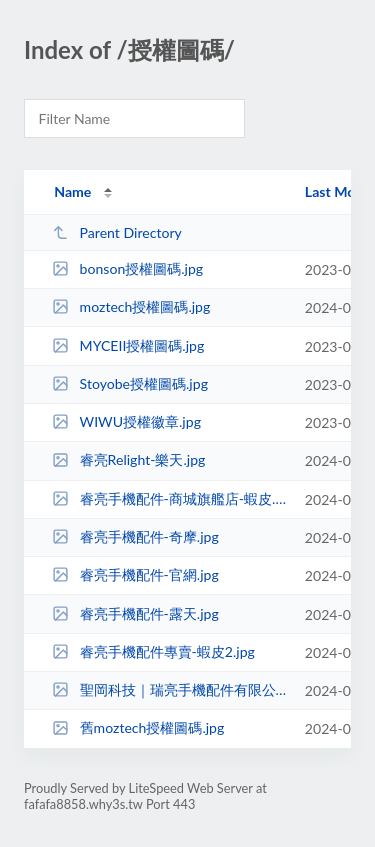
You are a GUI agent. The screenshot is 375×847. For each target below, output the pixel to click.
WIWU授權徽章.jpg (126, 421)
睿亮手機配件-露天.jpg (135, 613)
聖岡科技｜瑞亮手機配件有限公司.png (169, 689)
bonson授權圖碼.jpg (127, 268)
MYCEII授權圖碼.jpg (128, 345)
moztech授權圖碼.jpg (131, 306)
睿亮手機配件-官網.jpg (135, 574)
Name (72, 191)
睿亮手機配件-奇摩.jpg (135, 536)
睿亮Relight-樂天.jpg (128, 459)
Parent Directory (117, 232)
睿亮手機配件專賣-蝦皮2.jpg (153, 651)
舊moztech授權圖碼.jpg (138, 727)
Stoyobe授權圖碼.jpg (130, 383)
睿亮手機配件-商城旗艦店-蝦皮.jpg (169, 498)
